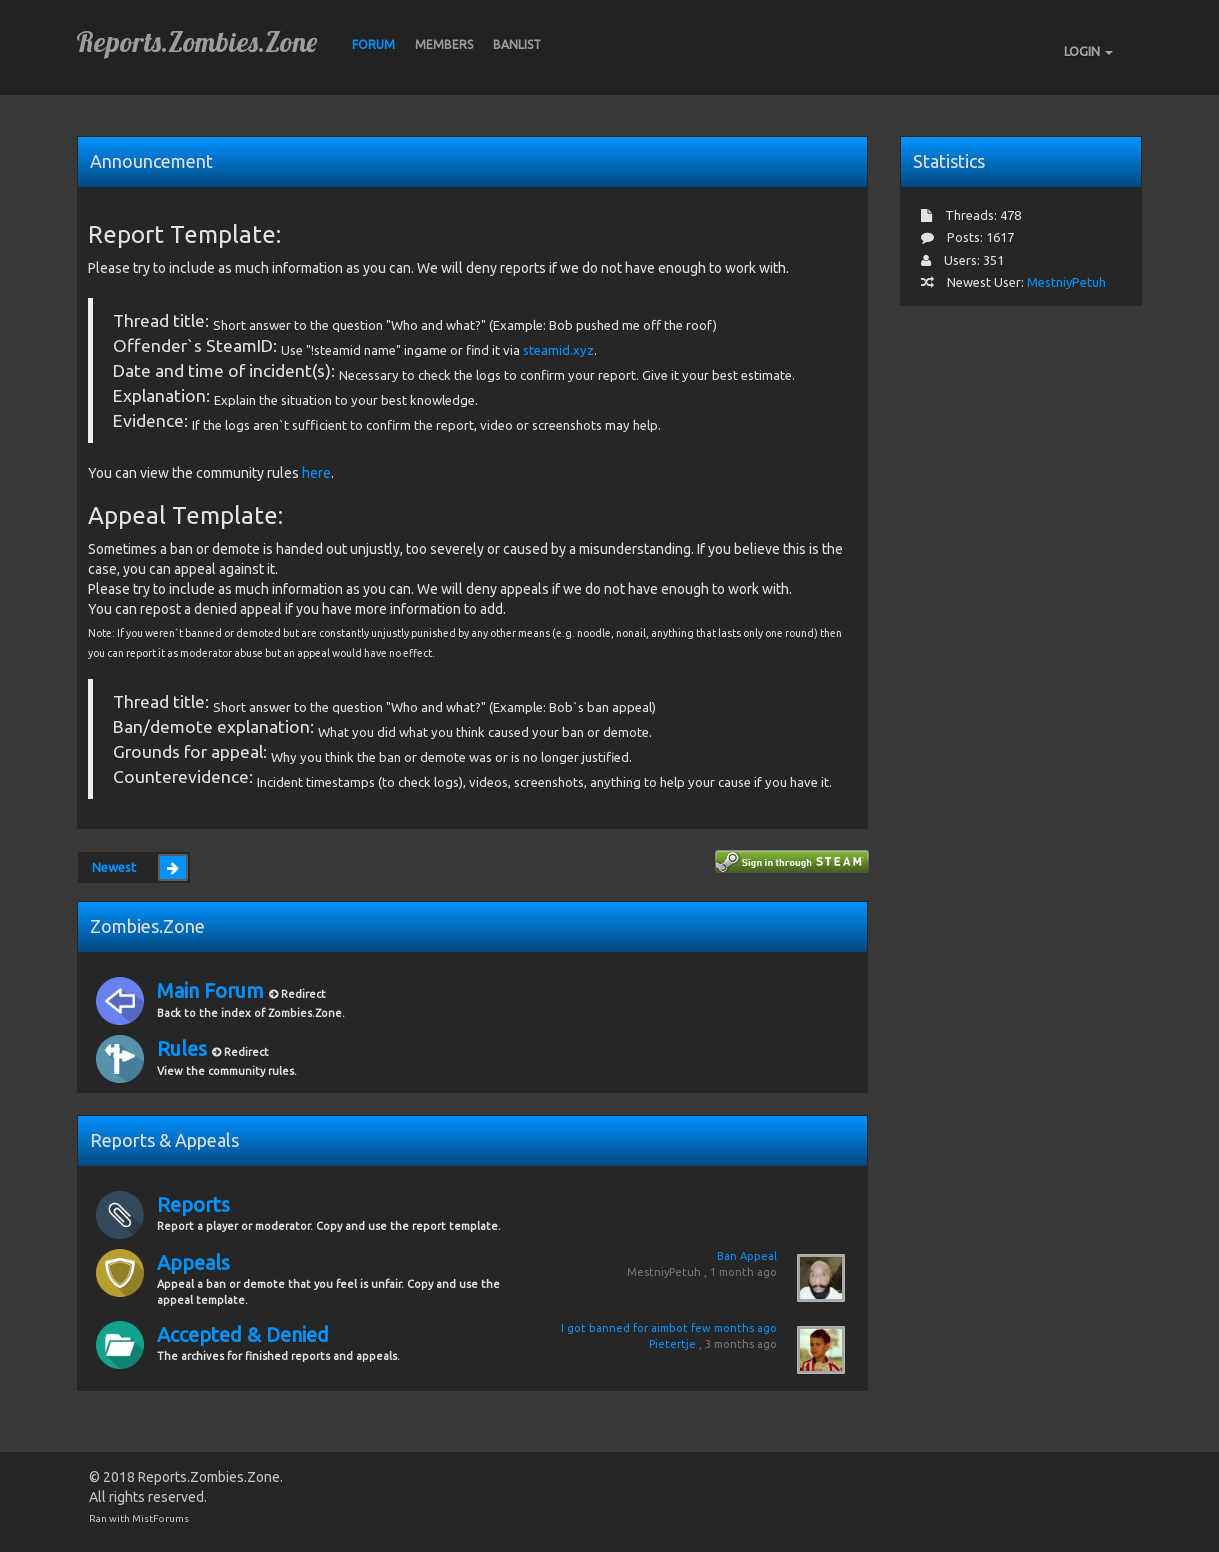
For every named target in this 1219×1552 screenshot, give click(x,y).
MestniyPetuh (664, 1272)
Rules (184, 1048)
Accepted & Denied (243, 1334)
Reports (193, 1204)
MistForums (160, 1518)
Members (444, 44)
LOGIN (1088, 51)
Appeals (193, 1262)
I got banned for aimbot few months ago (669, 1328)
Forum (373, 44)
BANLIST (517, 44)
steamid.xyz (558, 350)
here (316, 473)
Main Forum (213, 990)
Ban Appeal (747, 1256)
